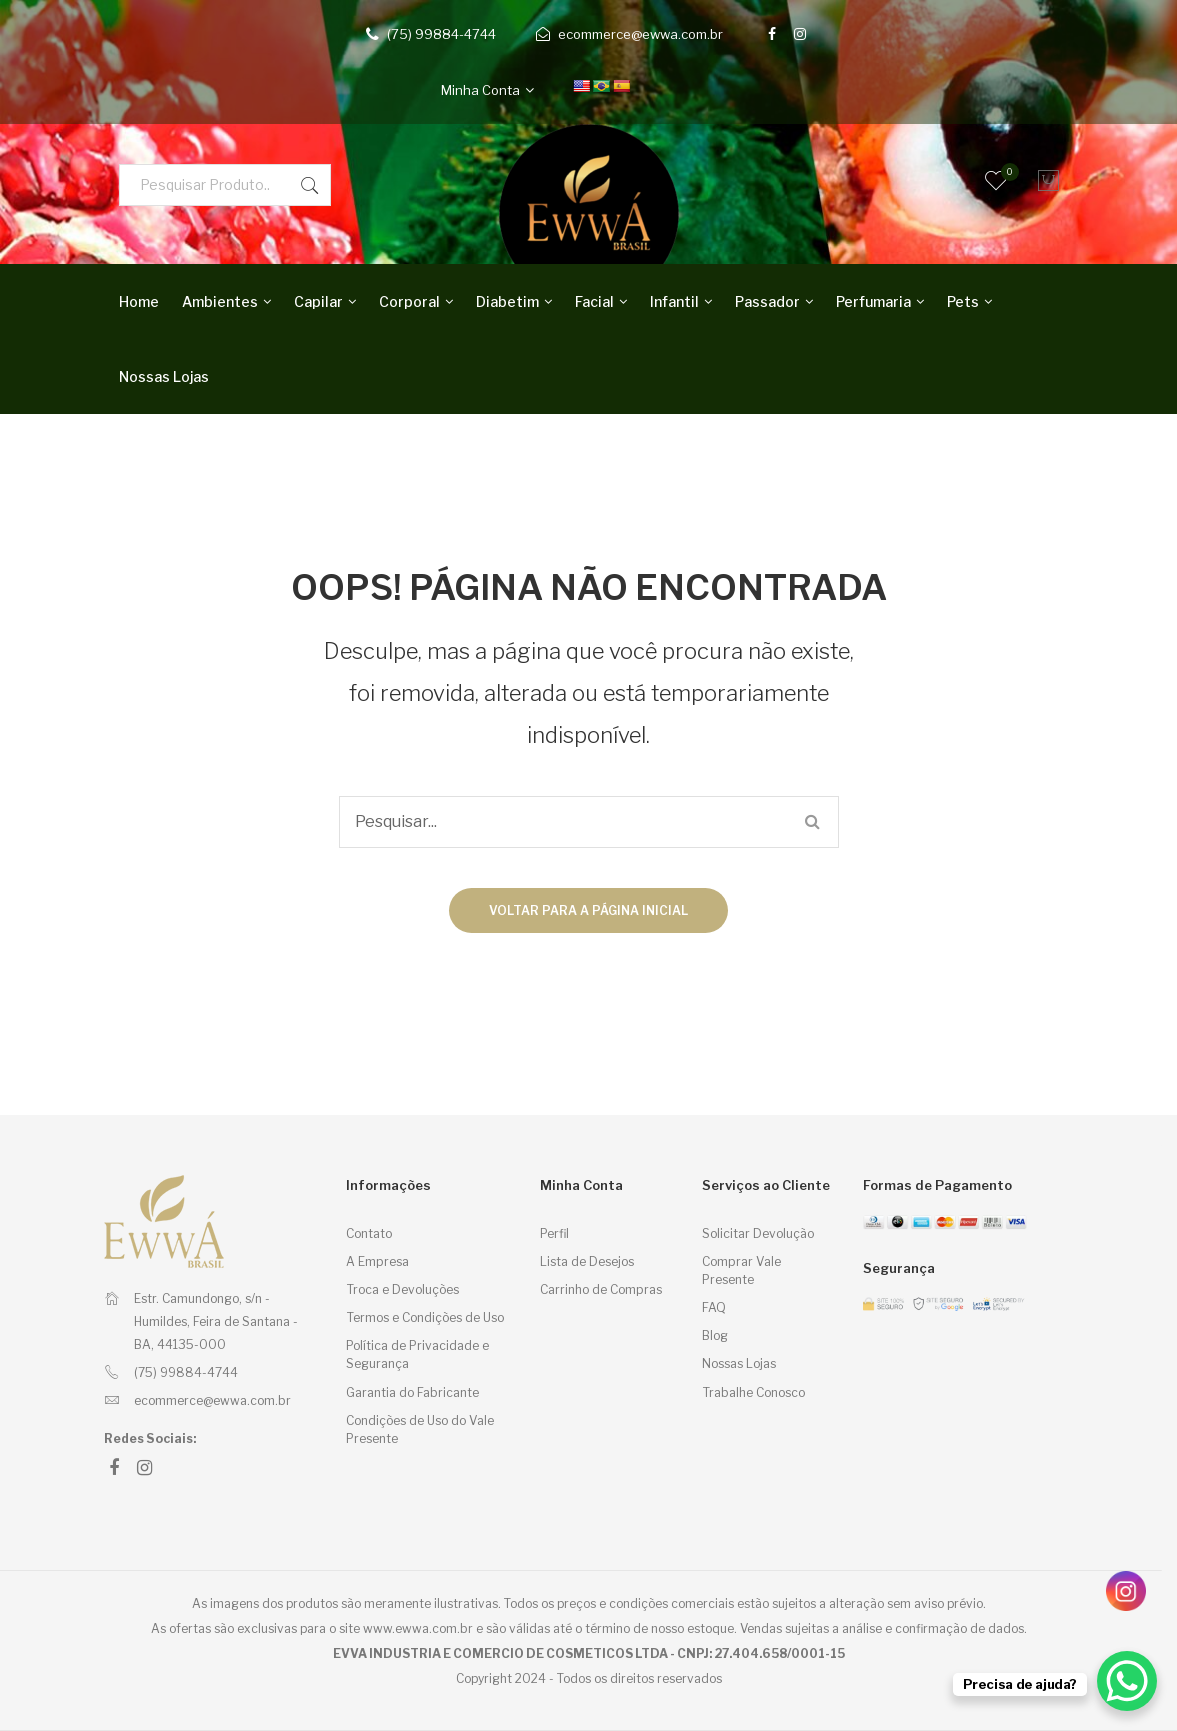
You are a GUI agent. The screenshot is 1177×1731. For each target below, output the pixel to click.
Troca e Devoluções (402, 1289)
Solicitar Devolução (758, 1233)
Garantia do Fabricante (412, 1392)
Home (139, 301)
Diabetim (507, 301)
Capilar (318, 301)
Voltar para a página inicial (588, 910)
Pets (963, 301)
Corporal (409, 301)
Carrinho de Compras (601, 1289)
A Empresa (377, 1261)
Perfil (554, 1233)
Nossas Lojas (164, 376)
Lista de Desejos (587, 1261)
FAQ (714, 1307)
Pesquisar (310, 185)
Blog (715, 1335)
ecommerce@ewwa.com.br (640, 34)
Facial (594, 301)
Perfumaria (873, 301)
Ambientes (220, 301)
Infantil (674, 301)
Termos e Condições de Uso (425, 1317)
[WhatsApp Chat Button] (1127, 1681)
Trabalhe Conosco (753, 1392)
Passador (767, 301)
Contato (369, 1233)
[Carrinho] (1044, 181)
